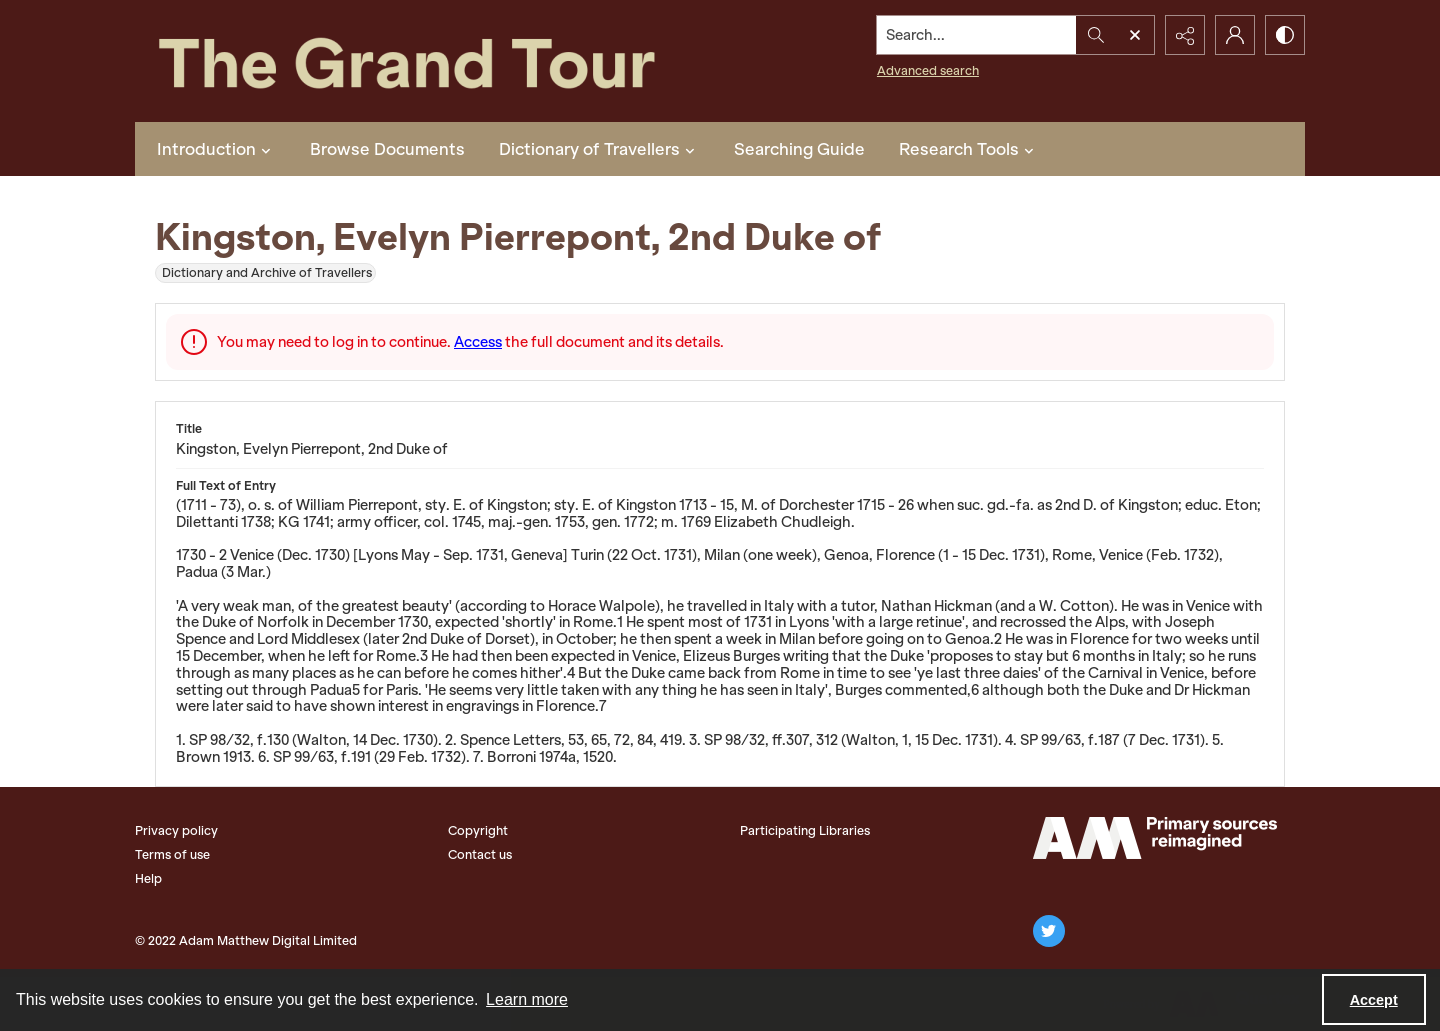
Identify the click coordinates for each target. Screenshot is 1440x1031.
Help (148, 878)
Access (478, 342)
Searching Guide (799, 149)
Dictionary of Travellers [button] (599, 149)
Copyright (478, 830)
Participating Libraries (805, 830)
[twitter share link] (1049, 931)
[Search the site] (977, 35)
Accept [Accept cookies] (1374, 1000)
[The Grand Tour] (453, 61)
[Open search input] (1135, 35)
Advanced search (928, 70)
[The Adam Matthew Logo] (1155, 838)
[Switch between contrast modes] (1285, 35)
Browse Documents (387, 149)
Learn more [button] (527, 999)
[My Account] (1235, 35)
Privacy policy (176, 830)
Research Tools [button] (969, 149)
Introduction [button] (216, 149)
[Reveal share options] (1185, 35)
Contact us (480, 854)
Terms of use (172, 854)
